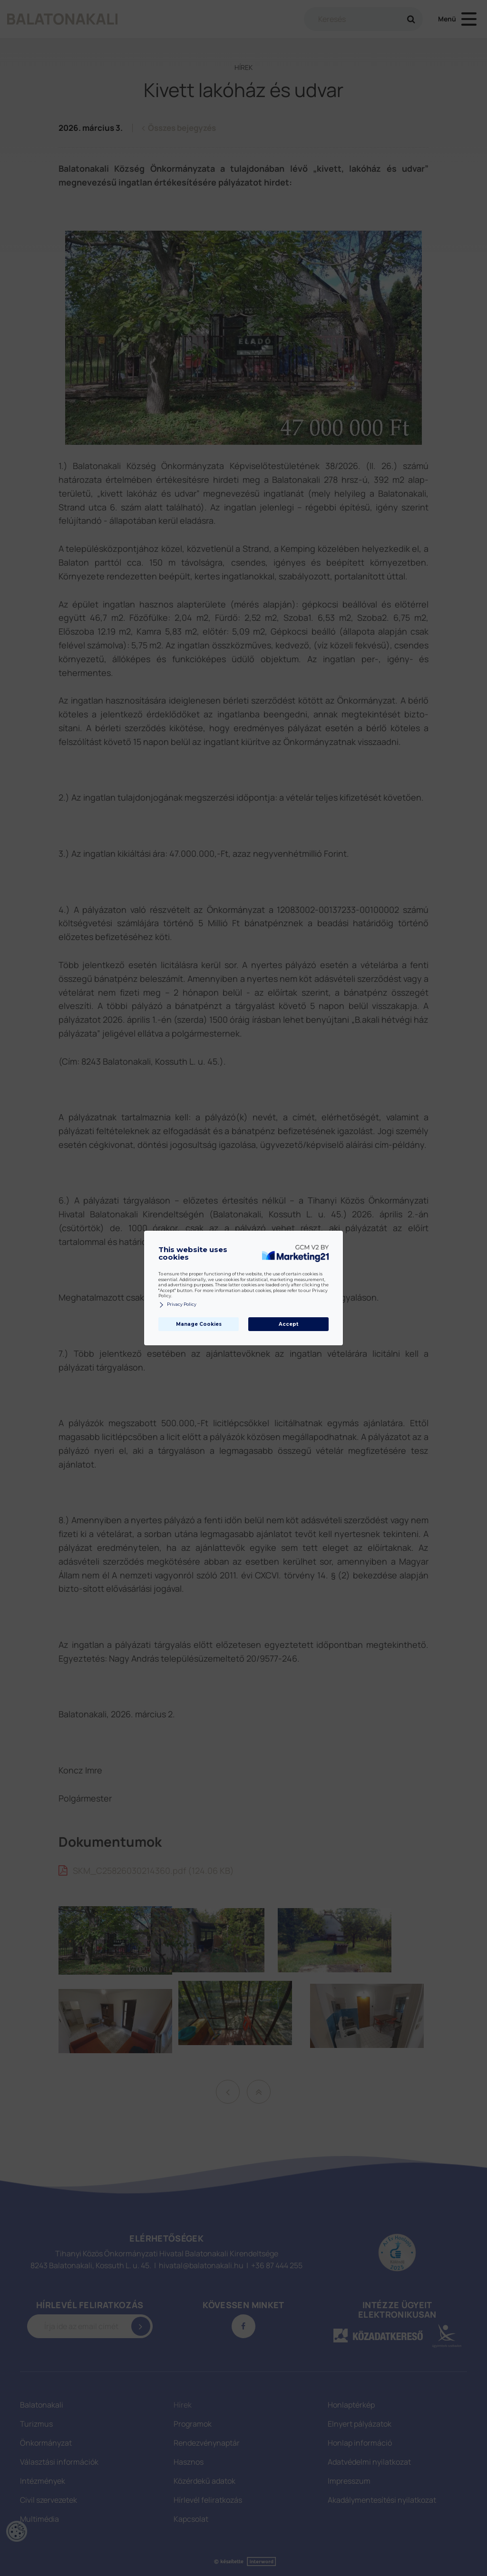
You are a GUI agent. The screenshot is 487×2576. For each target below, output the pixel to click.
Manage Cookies (199, 1324)
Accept (288, 1324)
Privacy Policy (177, 1304)
